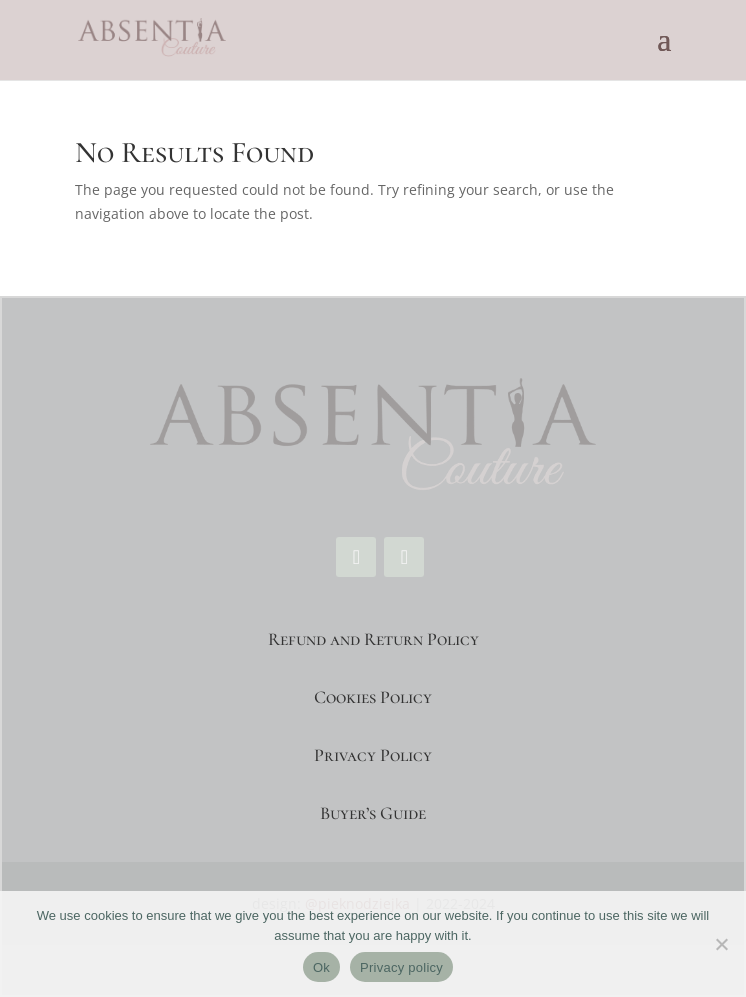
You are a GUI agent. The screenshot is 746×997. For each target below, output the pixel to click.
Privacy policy (401, 967)
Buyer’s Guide (373, 813)
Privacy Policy (373, 755)
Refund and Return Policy (373, 639)
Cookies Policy (373, 697)
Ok (321, 967)
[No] (721, 944)
